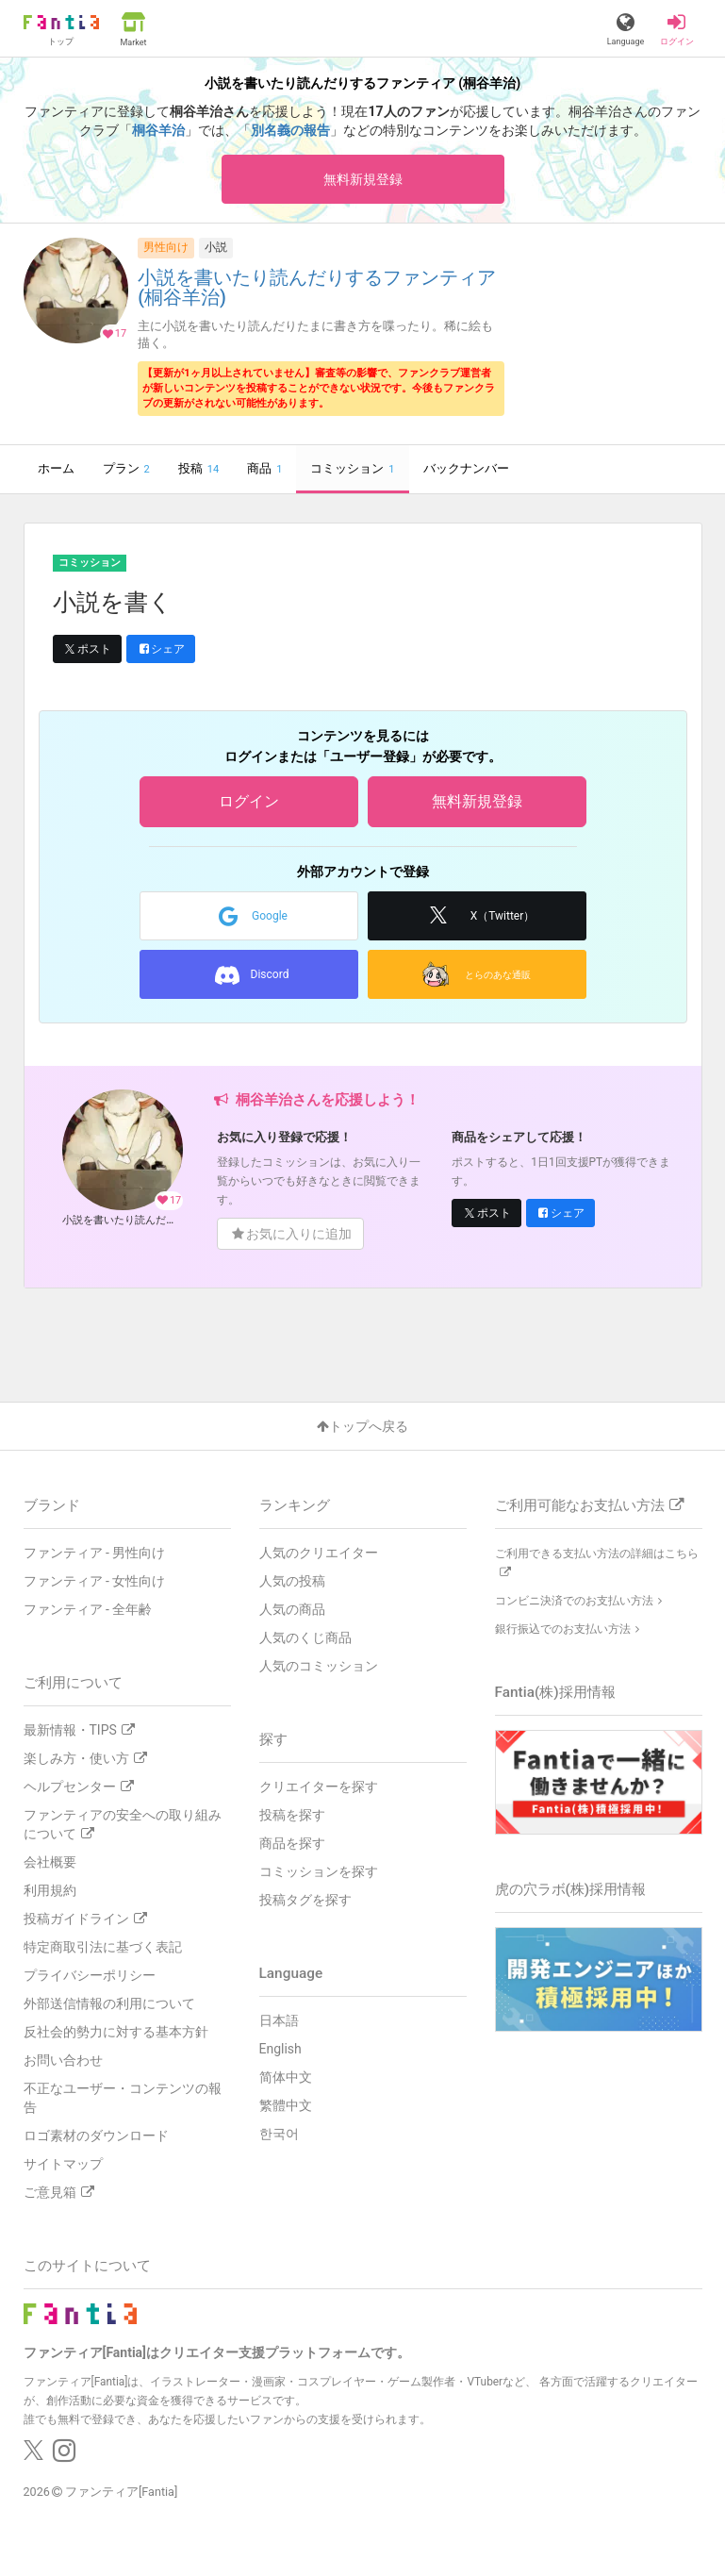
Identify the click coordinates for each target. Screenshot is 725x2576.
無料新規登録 (363, 179)
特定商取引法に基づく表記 (103, 1946)
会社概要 (50, 1862)
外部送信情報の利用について (109, 2003)
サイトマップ (63, 2163)
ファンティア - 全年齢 (88, 1609)
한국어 (279, 2133)
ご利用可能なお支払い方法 (589, 1505)
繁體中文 (285, 2105)
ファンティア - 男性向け (95, 1552)
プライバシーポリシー (90, 1975)
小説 (216, 247)
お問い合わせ (63, 2060)
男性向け (166, 247)
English (280, 2048)
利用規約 (50, 1890)
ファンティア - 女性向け (95, 1580)
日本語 (279, 2020)
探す (273, 1739)
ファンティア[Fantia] (121, 2492)
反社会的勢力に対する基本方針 (116, 2031)
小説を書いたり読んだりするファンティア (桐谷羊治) (317, 288)
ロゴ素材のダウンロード (96, 2135)
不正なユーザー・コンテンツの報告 (123, 2098)
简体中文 (285, 2077)
